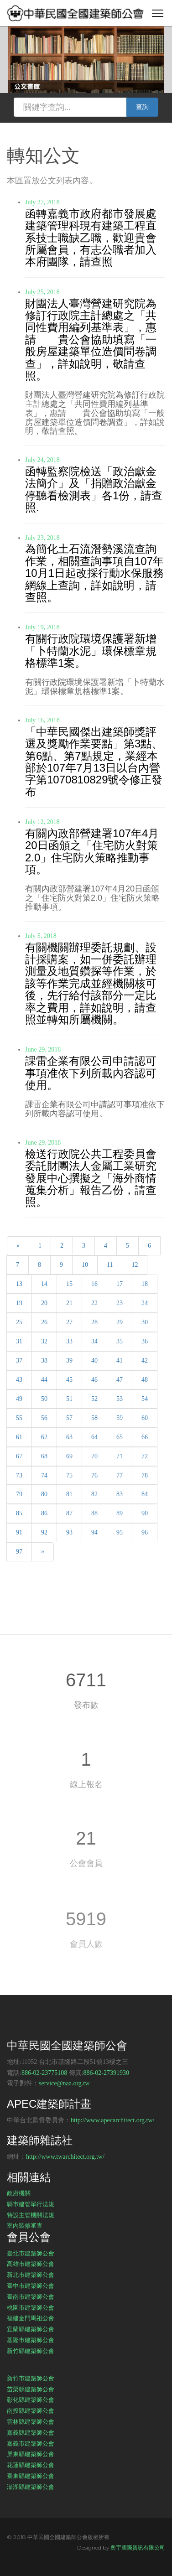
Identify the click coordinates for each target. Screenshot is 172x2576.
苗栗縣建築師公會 (30, 2389)
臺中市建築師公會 (30, 2285)
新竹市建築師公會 (30, 2378)
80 (44, 1494)
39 (69, 1360)
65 (119, 1437)
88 (94, 1513)
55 (19, 1418)
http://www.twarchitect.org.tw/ (65, 2156)
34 (94, 1341)
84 (144, 1494)
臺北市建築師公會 (30, 2253)
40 (94, 1360)
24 (144, 1303)
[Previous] (18, 1245)
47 (119, 1379)
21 (69, 1303)
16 (94, 1283)
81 (69, 1494)
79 (19, 1494)
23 (119, 1303)
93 (69, 1532)
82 (94, 1494)
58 (94, 1418)
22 (94, 1303)
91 (19, 1532)
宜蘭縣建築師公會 (30, 2328)
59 (119, 1418)
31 (19, 1341)
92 (44, 1532)
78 (144, 1475)
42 (144, 1360)
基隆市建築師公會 (30, 2339)
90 (144, 1513)
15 (69, 1283)
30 (144, 1322)
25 (19, 1322)
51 (69, 1398)
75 (69, 1475)
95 (119, 1532)
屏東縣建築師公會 (30, 2453)
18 (144, 1283)
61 (19, 1437)
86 (44, 1513)
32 (44, 1341)
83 (119, 1494)
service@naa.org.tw (64, 2083)
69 (69, 1456)
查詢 (142, 107)
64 (94, 1437)
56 (44, 1418)
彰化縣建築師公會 (30, 2399)
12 (134, 1264)
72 (144, 1456)
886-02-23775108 (44, 2072)
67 (19, 1456)
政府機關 (19, 2193)
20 (44, 1303)
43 (19, 1379)
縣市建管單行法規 (30, 2204)
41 (119, 1360)
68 (44, 1456)
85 (19, 1513)
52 (94, 1398)
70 (94, 1456)
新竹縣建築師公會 (30, 2350)
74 (44, 1475)
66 (144, 1437)
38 (44, 1360)
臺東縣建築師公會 (30, 2475)
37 (19, 1360)
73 (19, 1475)
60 (144, 1418)
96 (144, 1532)
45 (69, 1379)
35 (119, 1341)
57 (69, 1418)
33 (69, 1341)
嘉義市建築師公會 (30, 2443)
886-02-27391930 (106, 2072)
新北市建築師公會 (30, 2274)
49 (19, 1398)
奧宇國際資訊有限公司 (137, 2547)
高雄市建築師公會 (30, 2263)
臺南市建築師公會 (30, 2296)
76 (94, 1475)
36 (144, 1341)
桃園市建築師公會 (30, 2307)
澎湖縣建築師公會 (30, 2486)
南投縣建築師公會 (30, 2410)
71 (119, 1456)
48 (144, 1379)
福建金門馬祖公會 (30, 2318)
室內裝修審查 (24, 2225)
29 (119, 1322)
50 (44, 1398)
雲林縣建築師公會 (30, 2421)
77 (119, 1475)
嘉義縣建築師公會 (30, 2432)
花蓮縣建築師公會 (30, 2464)
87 (69, 1513)
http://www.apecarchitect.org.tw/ (113, 2120)
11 (110, 1264)
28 (94, 1322)
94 (94, 1532)
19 (19, 1303)
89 (119, 1513)
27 (69, 1322)
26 (44, 1322)
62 (44, 1437)
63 (69, 1437)
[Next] (42, 1551)
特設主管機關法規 (30, 2214)
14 (44, 1283)
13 (19, 1283)
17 (119, 1283)
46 (94, 1379)
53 (119, 1398)
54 (144, 1398)
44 (44, 1379)
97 (19, 1551)
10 (85, 1264)
